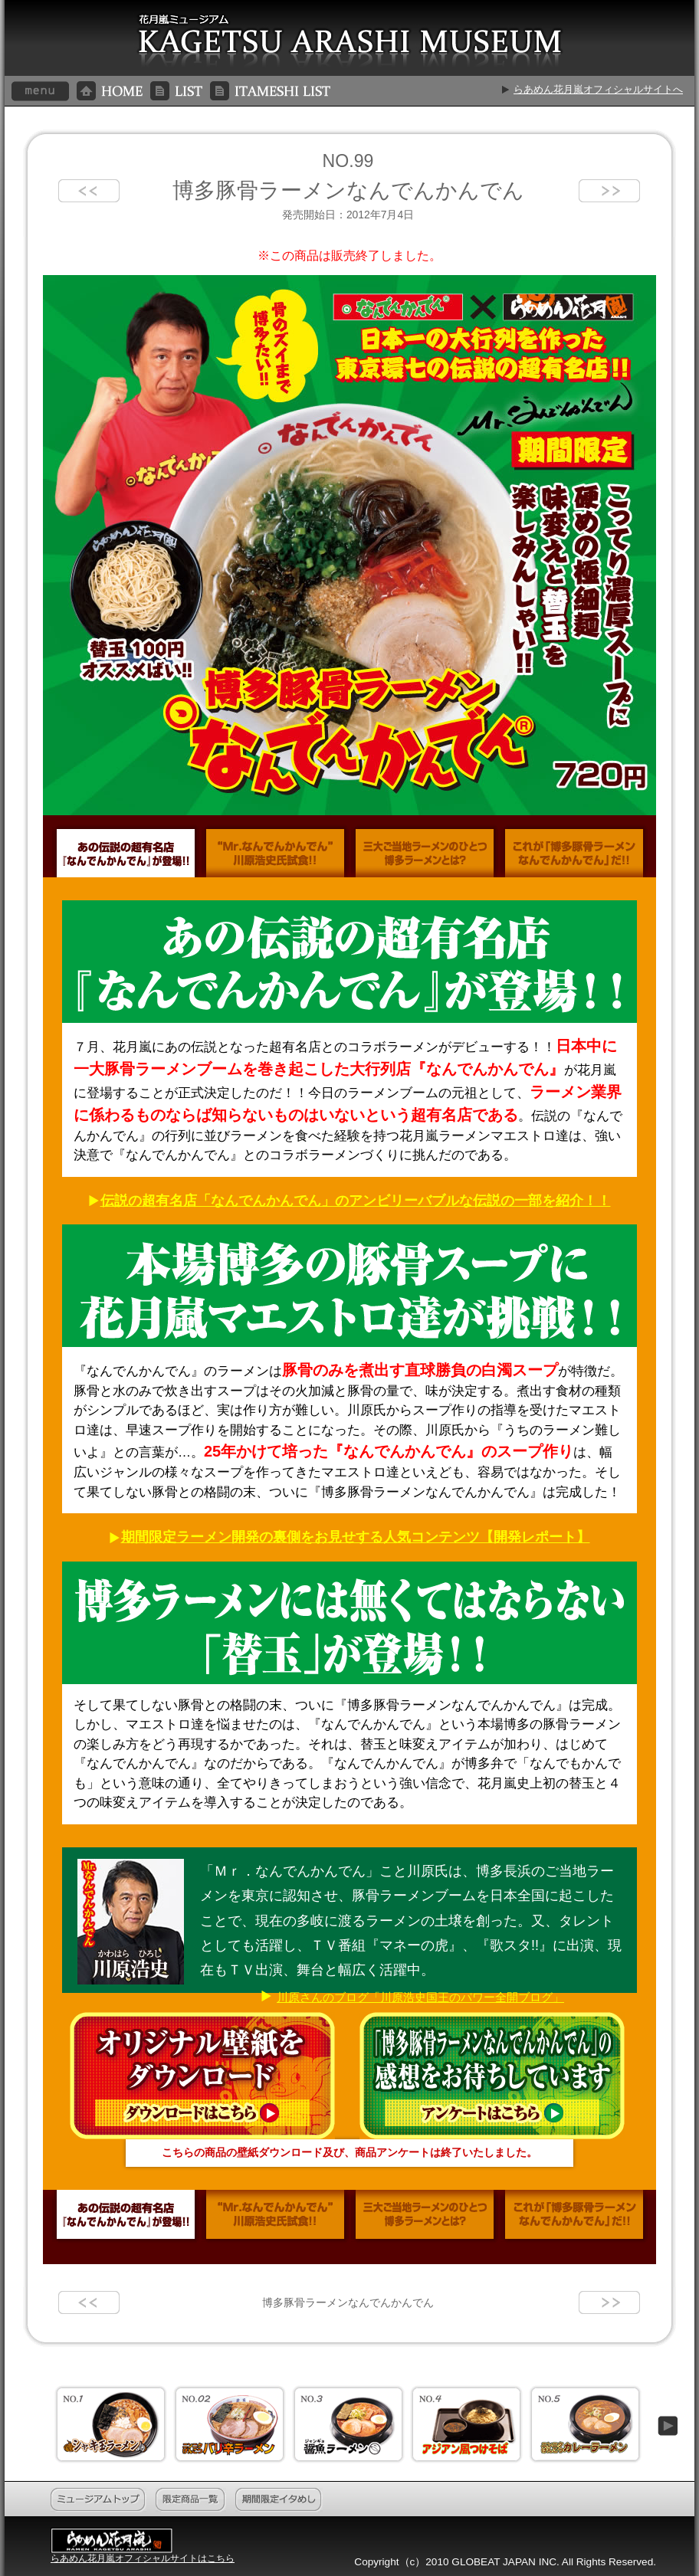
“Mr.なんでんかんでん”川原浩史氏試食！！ (275, 850)
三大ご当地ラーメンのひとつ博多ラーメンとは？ (424, 850)
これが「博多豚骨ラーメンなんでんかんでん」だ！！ (574, 850)
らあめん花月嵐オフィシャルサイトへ (598, 89)
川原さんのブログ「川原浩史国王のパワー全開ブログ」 (420, 1997)
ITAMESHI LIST (270, 90)
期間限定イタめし (279, 2500)
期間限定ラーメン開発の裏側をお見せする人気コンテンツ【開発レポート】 (355, 1537)
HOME (110, 90)
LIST (176, 90)
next (609, 190)
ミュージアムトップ (98, 2500)
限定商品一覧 (191, 2500)
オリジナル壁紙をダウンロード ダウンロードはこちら (205, 2075)
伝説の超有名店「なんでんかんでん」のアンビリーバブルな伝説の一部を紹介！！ (355, 1200)
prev (89, 190)
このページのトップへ (627, 2500)
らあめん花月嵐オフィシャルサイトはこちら (143, 2558)
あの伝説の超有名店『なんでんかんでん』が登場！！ (125, 850)
